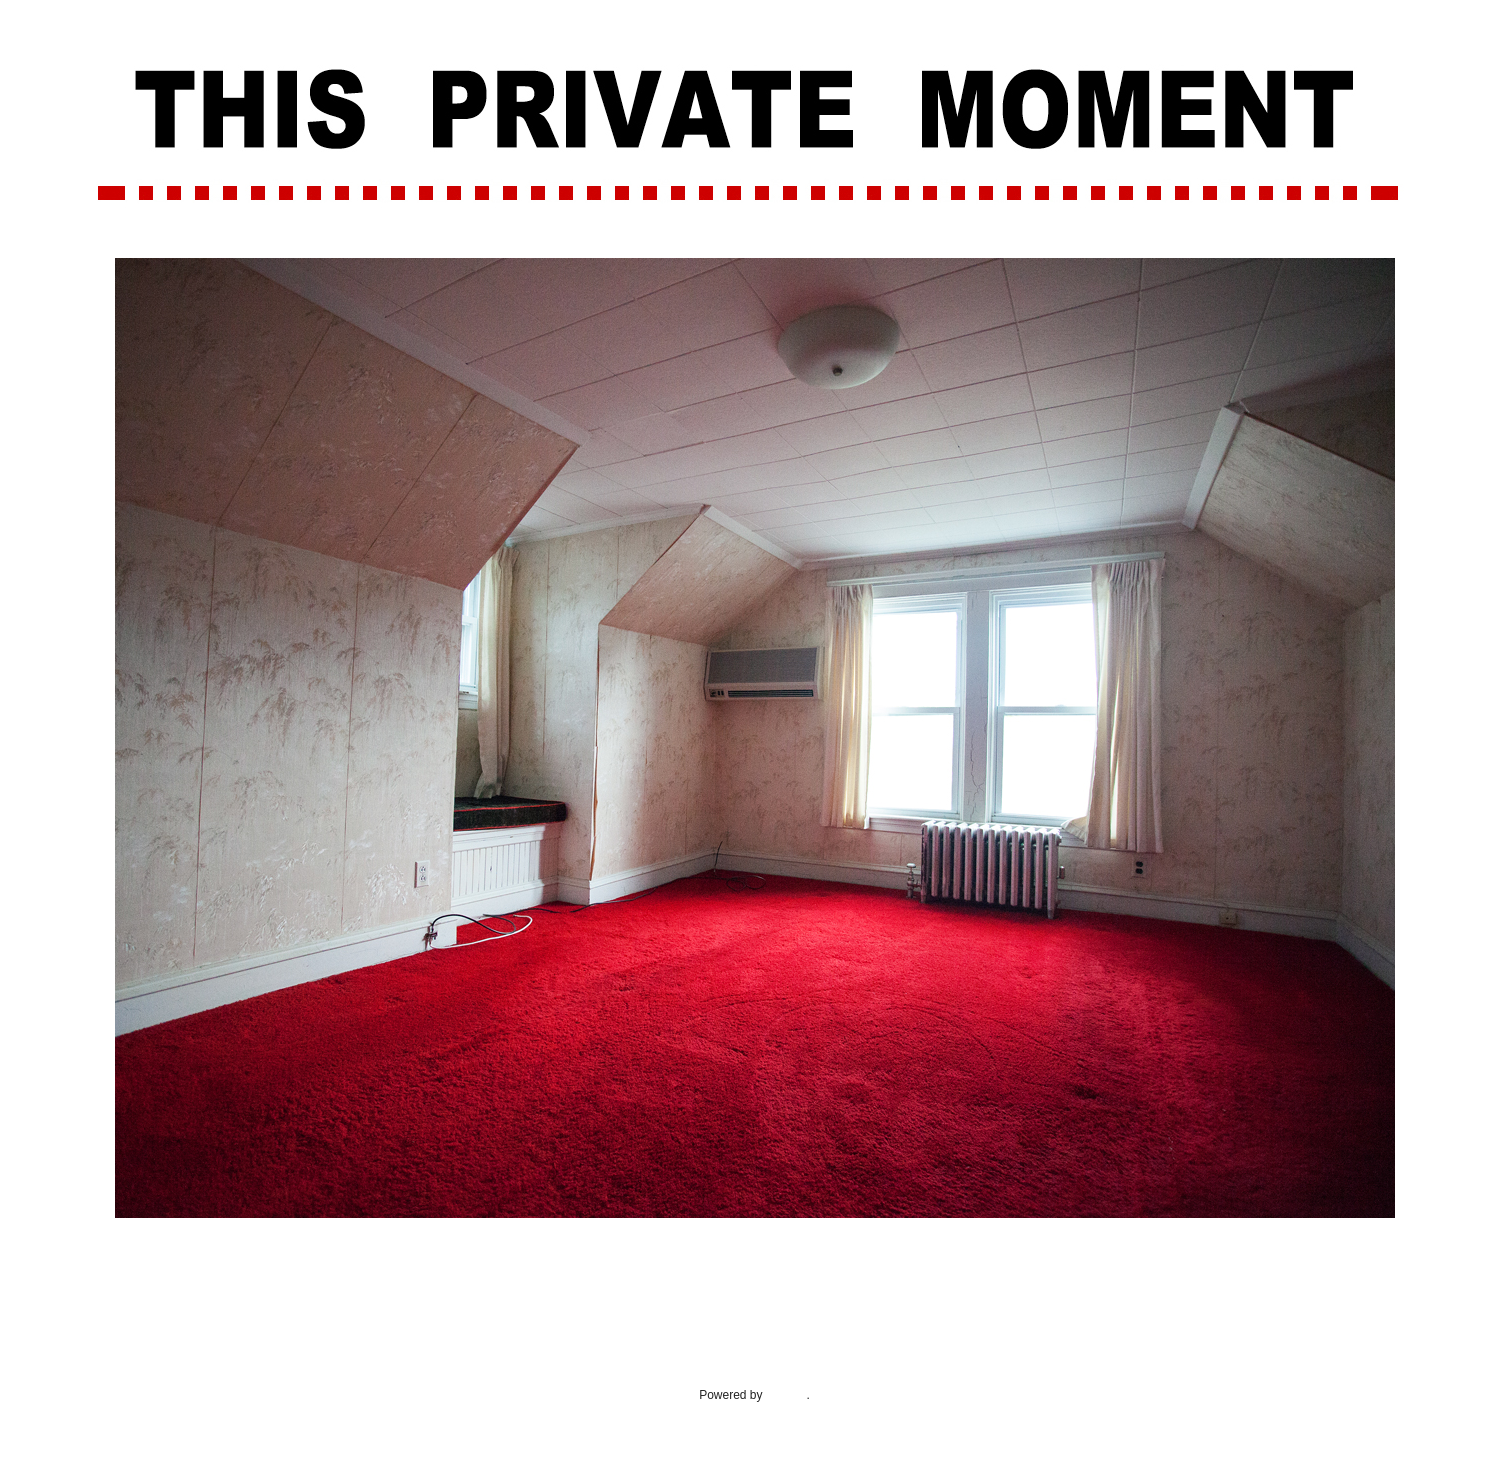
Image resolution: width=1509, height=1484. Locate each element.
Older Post (1361, 1276)
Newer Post (151, 1276)
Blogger (786, 1395)
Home (757, 1276)
